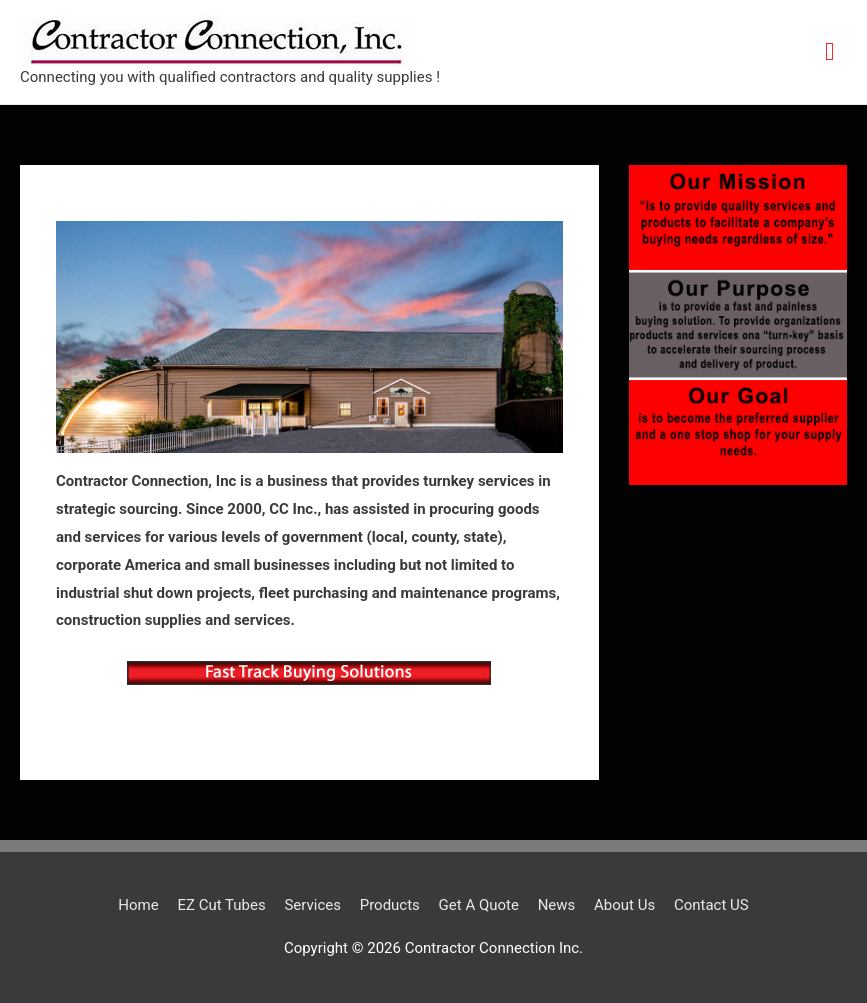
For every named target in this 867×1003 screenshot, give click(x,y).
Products (390, 905)
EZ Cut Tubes (221, 905)
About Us (624, 905)
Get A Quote (479, 905)
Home (138, 905)
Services (312, 905)
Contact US (711, 905)
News (557, 905)
